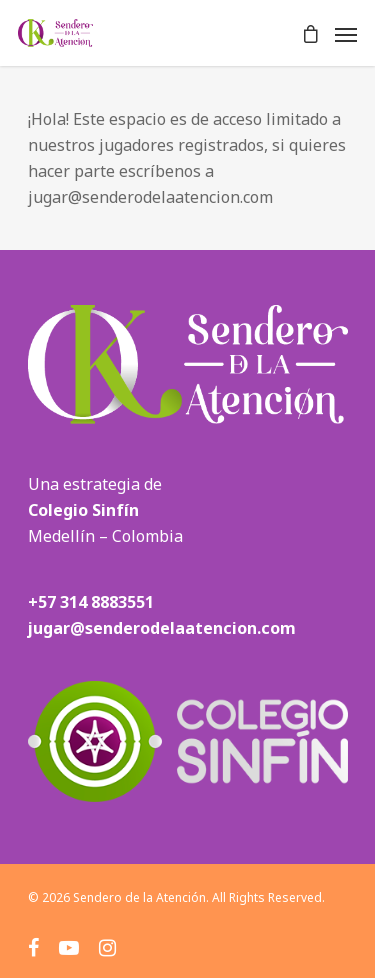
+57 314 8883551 (91, 602)
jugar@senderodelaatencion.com (162, 628)
